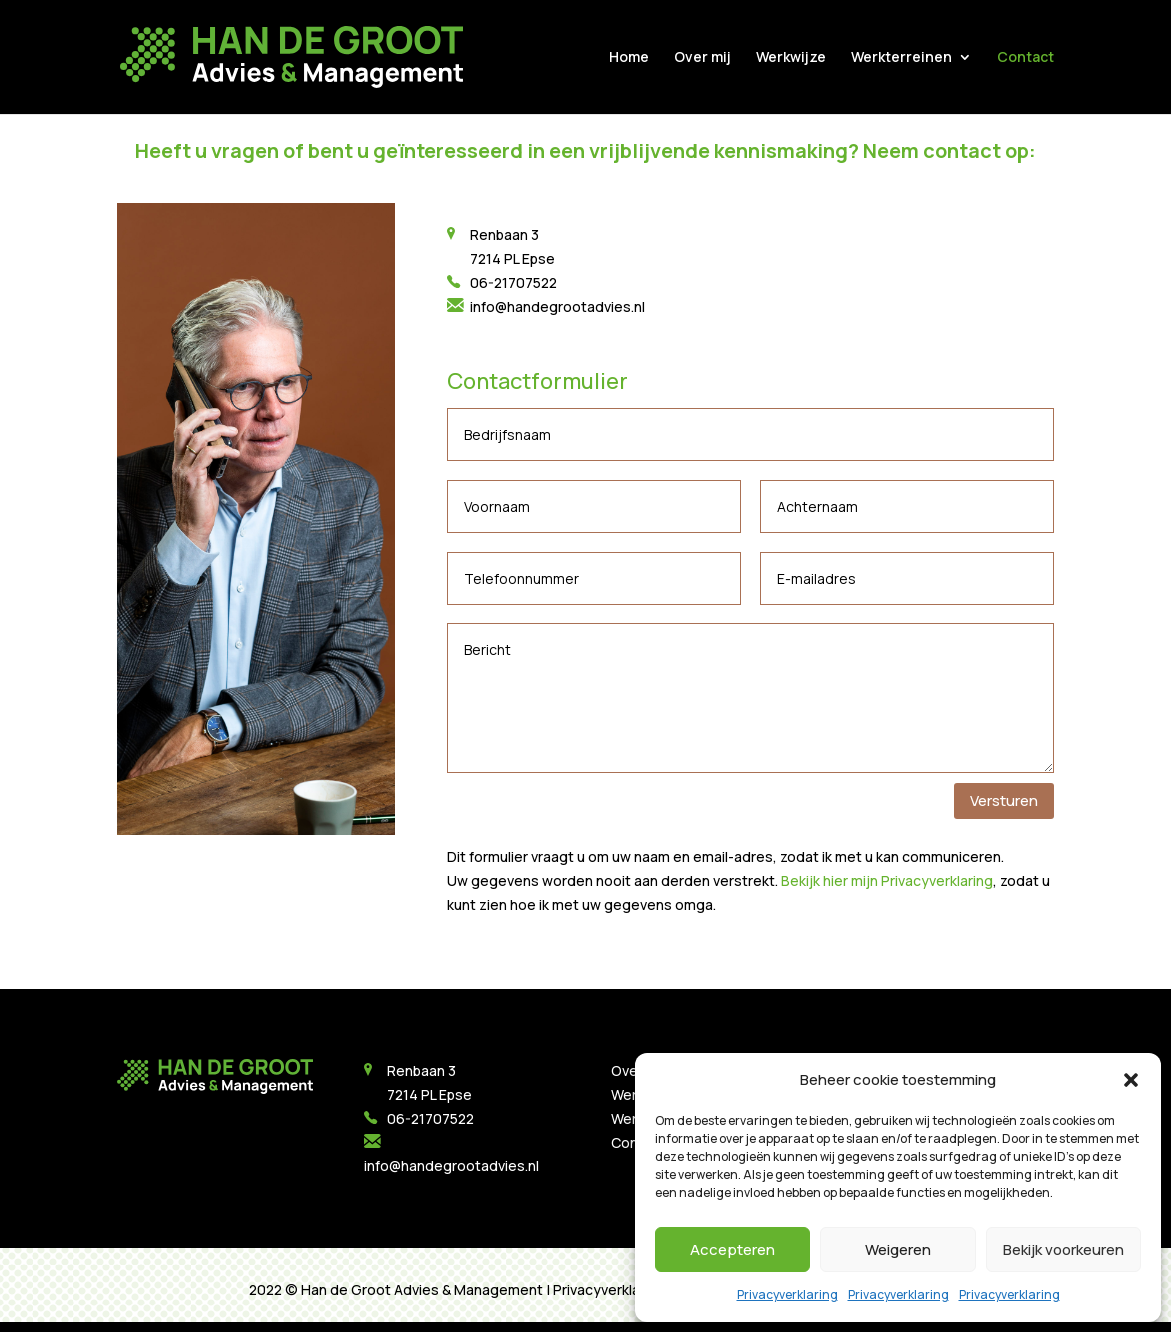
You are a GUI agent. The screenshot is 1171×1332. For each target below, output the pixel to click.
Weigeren (898, 1249)
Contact (1025, 58)
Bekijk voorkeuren (1063, 1249)
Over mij (702, 58)
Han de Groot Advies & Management (422, 1289)
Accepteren (732, 1249)
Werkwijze (791, 58)
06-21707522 (513, 282)
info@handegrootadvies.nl (556, 306)
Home (629, 58)
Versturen (1004, 800)
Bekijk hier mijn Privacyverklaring (887, 880)
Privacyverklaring (787, 1294)
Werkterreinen (901, 58)
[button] (1131, 1080)
